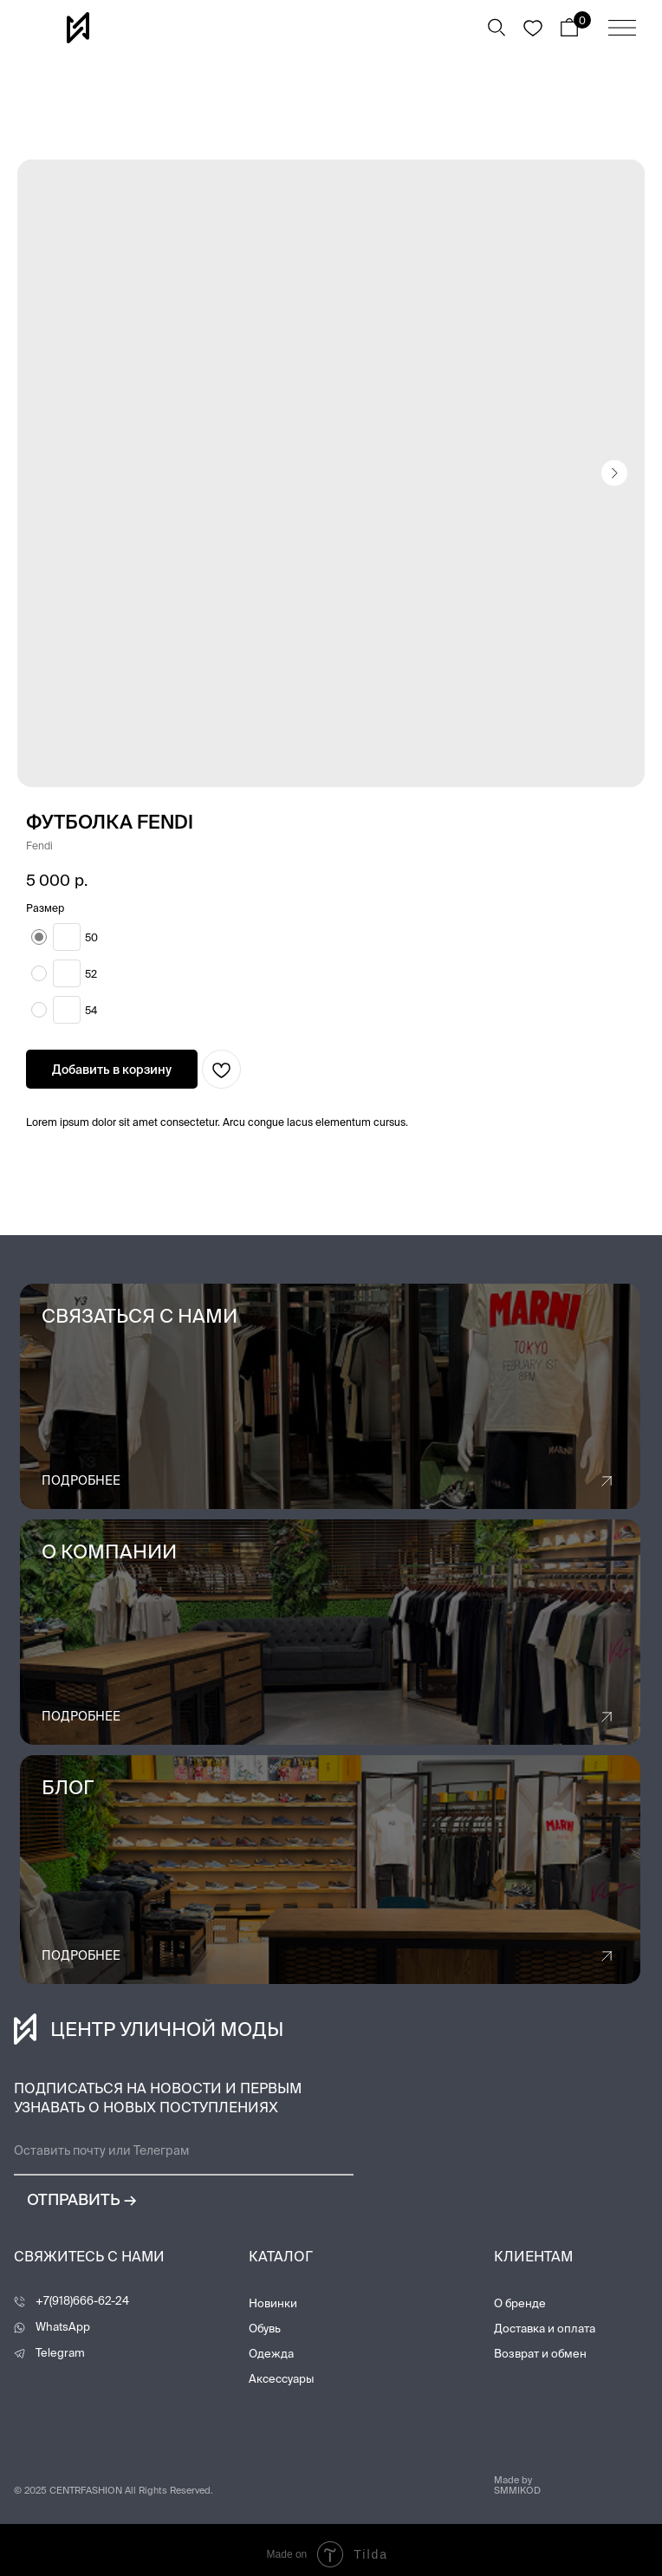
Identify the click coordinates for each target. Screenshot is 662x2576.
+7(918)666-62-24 (82, 2300)
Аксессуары (281, 2378)
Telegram (60, 2352)
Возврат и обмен (540, 2353)
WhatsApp (63, 2326)
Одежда (271, 2353)
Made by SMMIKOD (517, 2485)
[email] (184, 2151)
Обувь (265, 2328)
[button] (330, 1396)
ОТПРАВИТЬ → (64, 2199)
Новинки (273, 2303)
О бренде (520, 2303)
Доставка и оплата (544, 2328)
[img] (622, 28)
